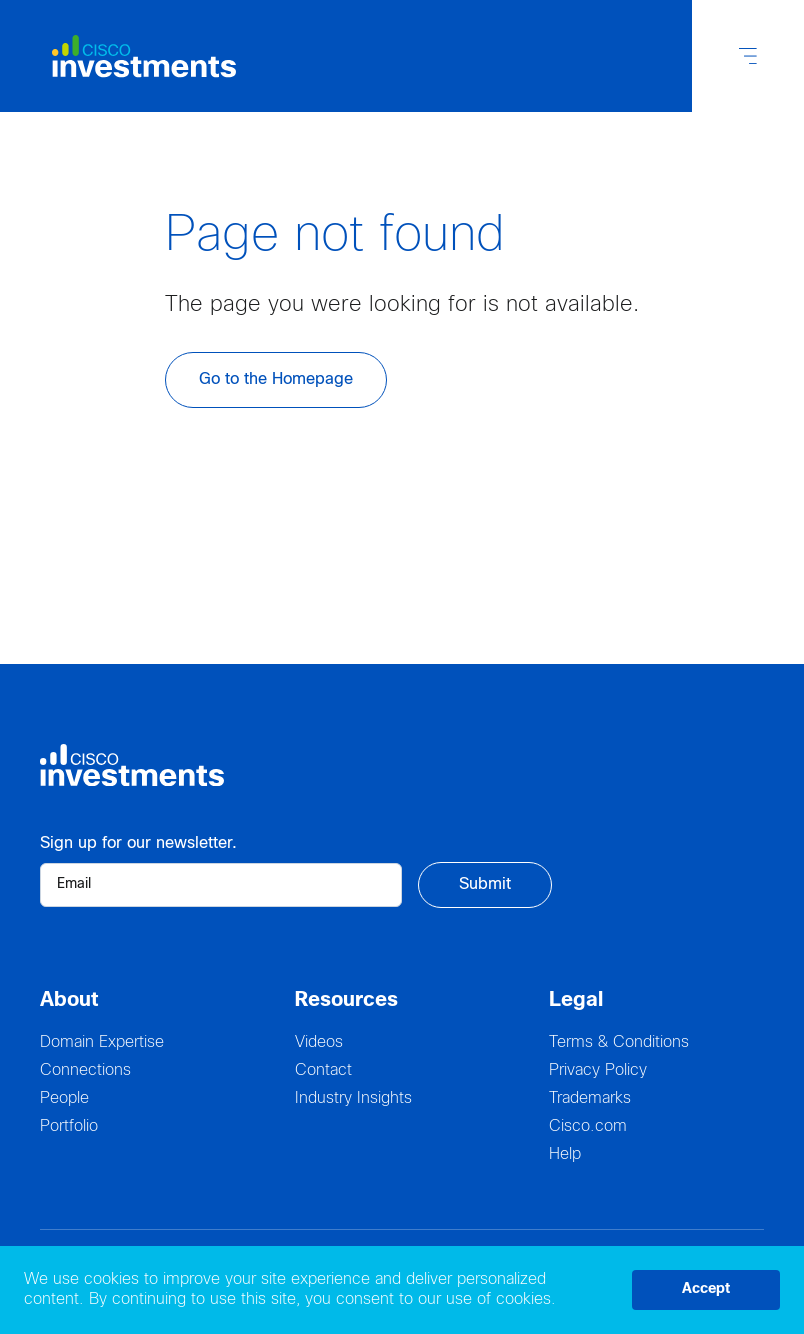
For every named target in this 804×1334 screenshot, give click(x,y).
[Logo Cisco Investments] (132, 56)
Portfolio (69, 1126)
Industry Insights (353, 1098)
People (64, 1098)
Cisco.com (588, 1126)
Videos (319, 1042)
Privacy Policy (598, 1070)
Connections (85, 1070)
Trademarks (590, 1098)
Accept (706, 1289)
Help (565, 1154)
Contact (323, 1070)
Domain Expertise (102, 1042)
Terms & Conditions (619, 1042)
